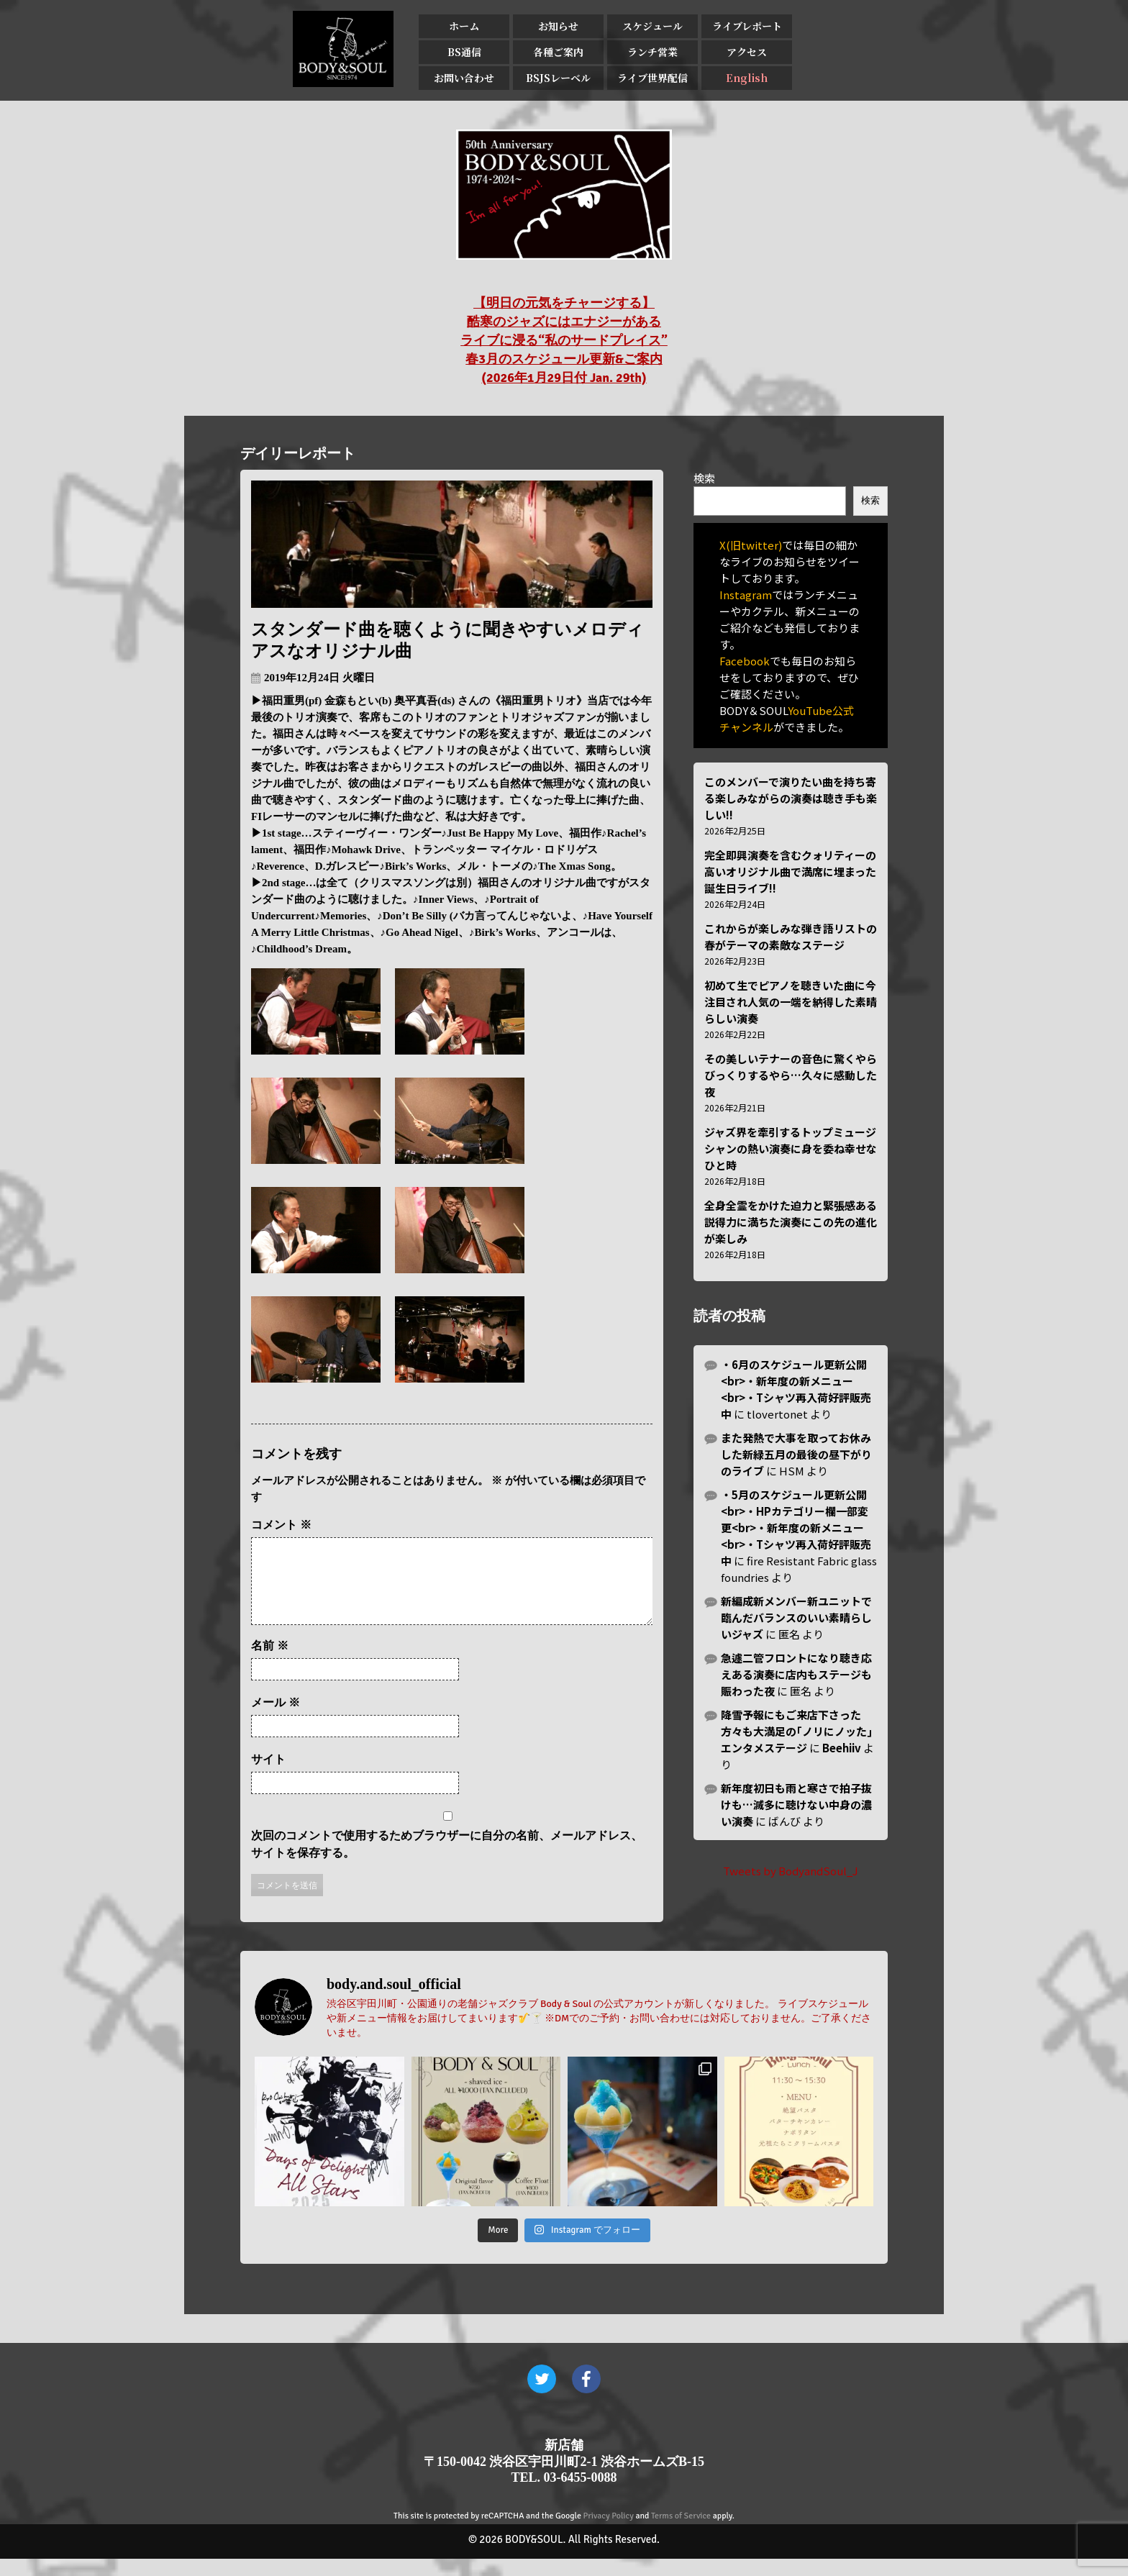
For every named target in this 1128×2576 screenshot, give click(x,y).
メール (275, 1719)
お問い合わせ (464, 77)
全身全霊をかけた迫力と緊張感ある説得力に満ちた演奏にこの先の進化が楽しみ (790, 1222)
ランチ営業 (652, 52)
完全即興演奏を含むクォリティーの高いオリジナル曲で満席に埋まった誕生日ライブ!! (790, 871)
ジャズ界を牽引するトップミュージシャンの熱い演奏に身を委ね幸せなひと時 (790, 1148)
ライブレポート (747, 26)
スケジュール (652, 26)
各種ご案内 (558, 52)
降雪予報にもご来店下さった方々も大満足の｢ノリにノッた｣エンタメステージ (797, 1731)
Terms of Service (681, 2533)
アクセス (747, 52)
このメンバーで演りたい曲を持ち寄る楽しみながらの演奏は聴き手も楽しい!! (790, 798)
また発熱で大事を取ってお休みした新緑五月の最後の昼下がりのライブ (796, 1454)
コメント (281, 1525)
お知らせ (558, 26)
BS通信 (464, 52)
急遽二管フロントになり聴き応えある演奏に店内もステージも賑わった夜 (796, 1674)
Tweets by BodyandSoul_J (790, 1870)
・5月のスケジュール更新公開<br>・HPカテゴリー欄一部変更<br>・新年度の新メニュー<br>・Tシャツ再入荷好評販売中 (796, 1527)
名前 (269, 1663)
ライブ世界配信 (652, 77)
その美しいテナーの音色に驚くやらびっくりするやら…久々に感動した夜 (790, 1075)
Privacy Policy (608, 2533)
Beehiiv (841, 1747)
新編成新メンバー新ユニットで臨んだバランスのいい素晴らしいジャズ (796, 1617)
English (747, 77)
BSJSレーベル (558, 77)
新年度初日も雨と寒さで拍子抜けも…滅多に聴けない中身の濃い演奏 (796, 1804)
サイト (268, 1776)
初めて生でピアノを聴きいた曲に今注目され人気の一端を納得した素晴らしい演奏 (790, 1002)
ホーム (464, 26)
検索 (704, 478)
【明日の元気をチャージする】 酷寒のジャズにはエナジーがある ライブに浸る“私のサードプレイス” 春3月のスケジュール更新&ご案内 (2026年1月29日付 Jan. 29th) (564, 340)
